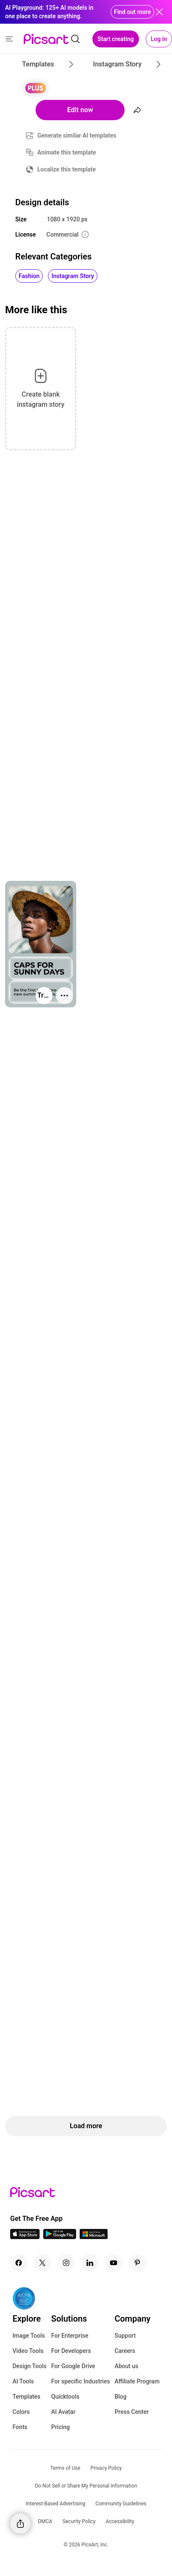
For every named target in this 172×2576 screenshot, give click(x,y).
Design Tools (29, 2366)
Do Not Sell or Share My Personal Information (86, 2486)
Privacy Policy (106, 2468)
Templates (26, 2396)
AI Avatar (63, 2411)
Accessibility (119, 2521)
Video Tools (27, 2350)
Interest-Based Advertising (56, 2504)
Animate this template (66, 152)
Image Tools (28, 2335)
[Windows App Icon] (94, 2237)
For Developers (71, 2350)
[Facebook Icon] (18, 2262)
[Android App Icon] (59, 2237)
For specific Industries (80, 2381)
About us (126, 2366)
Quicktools (65, 2396)
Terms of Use (65, 2468)
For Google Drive (73, 2366)
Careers (124, 2350)
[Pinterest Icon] (137, 2262)
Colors (21, 2411)
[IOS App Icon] (25, 2237)
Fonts (19, 2427)
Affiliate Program (136, 2381)
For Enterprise (70, 2335)
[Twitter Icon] (42, 2262)
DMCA (45, 2521)
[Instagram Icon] (66, 2262)
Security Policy (78, 2521)
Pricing (60, 2427)
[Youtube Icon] (113, 2262)
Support (125, 2335)
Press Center (131, 2411)
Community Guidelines (120, 2504)
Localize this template (66, 169)
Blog (120, 2396)
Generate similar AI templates (77, 135)
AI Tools (23, 2381)
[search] (75, 39)
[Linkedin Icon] (89, 2262)
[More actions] (64, 995)
